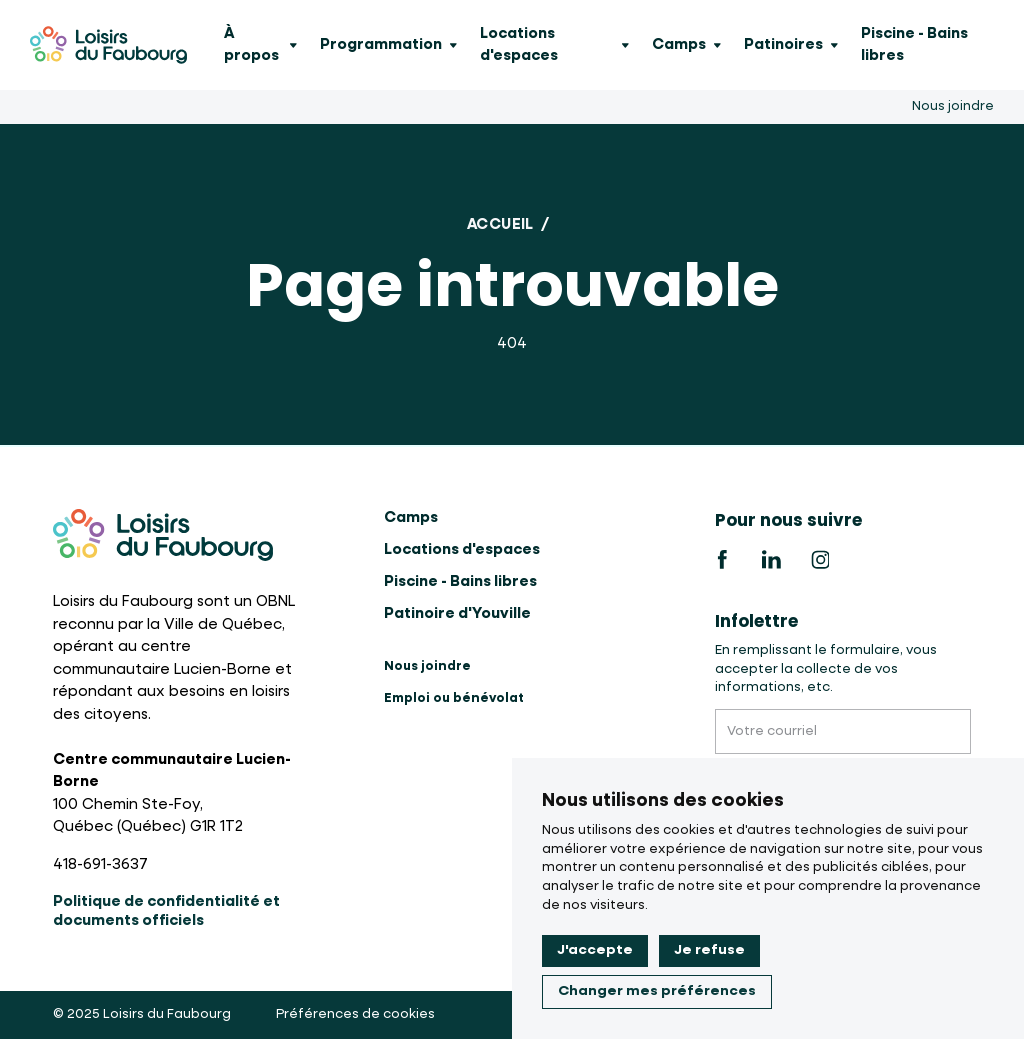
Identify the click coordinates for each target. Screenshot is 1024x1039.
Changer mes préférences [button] (657, 991)
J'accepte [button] (595, 950)
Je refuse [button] (709, 950)
